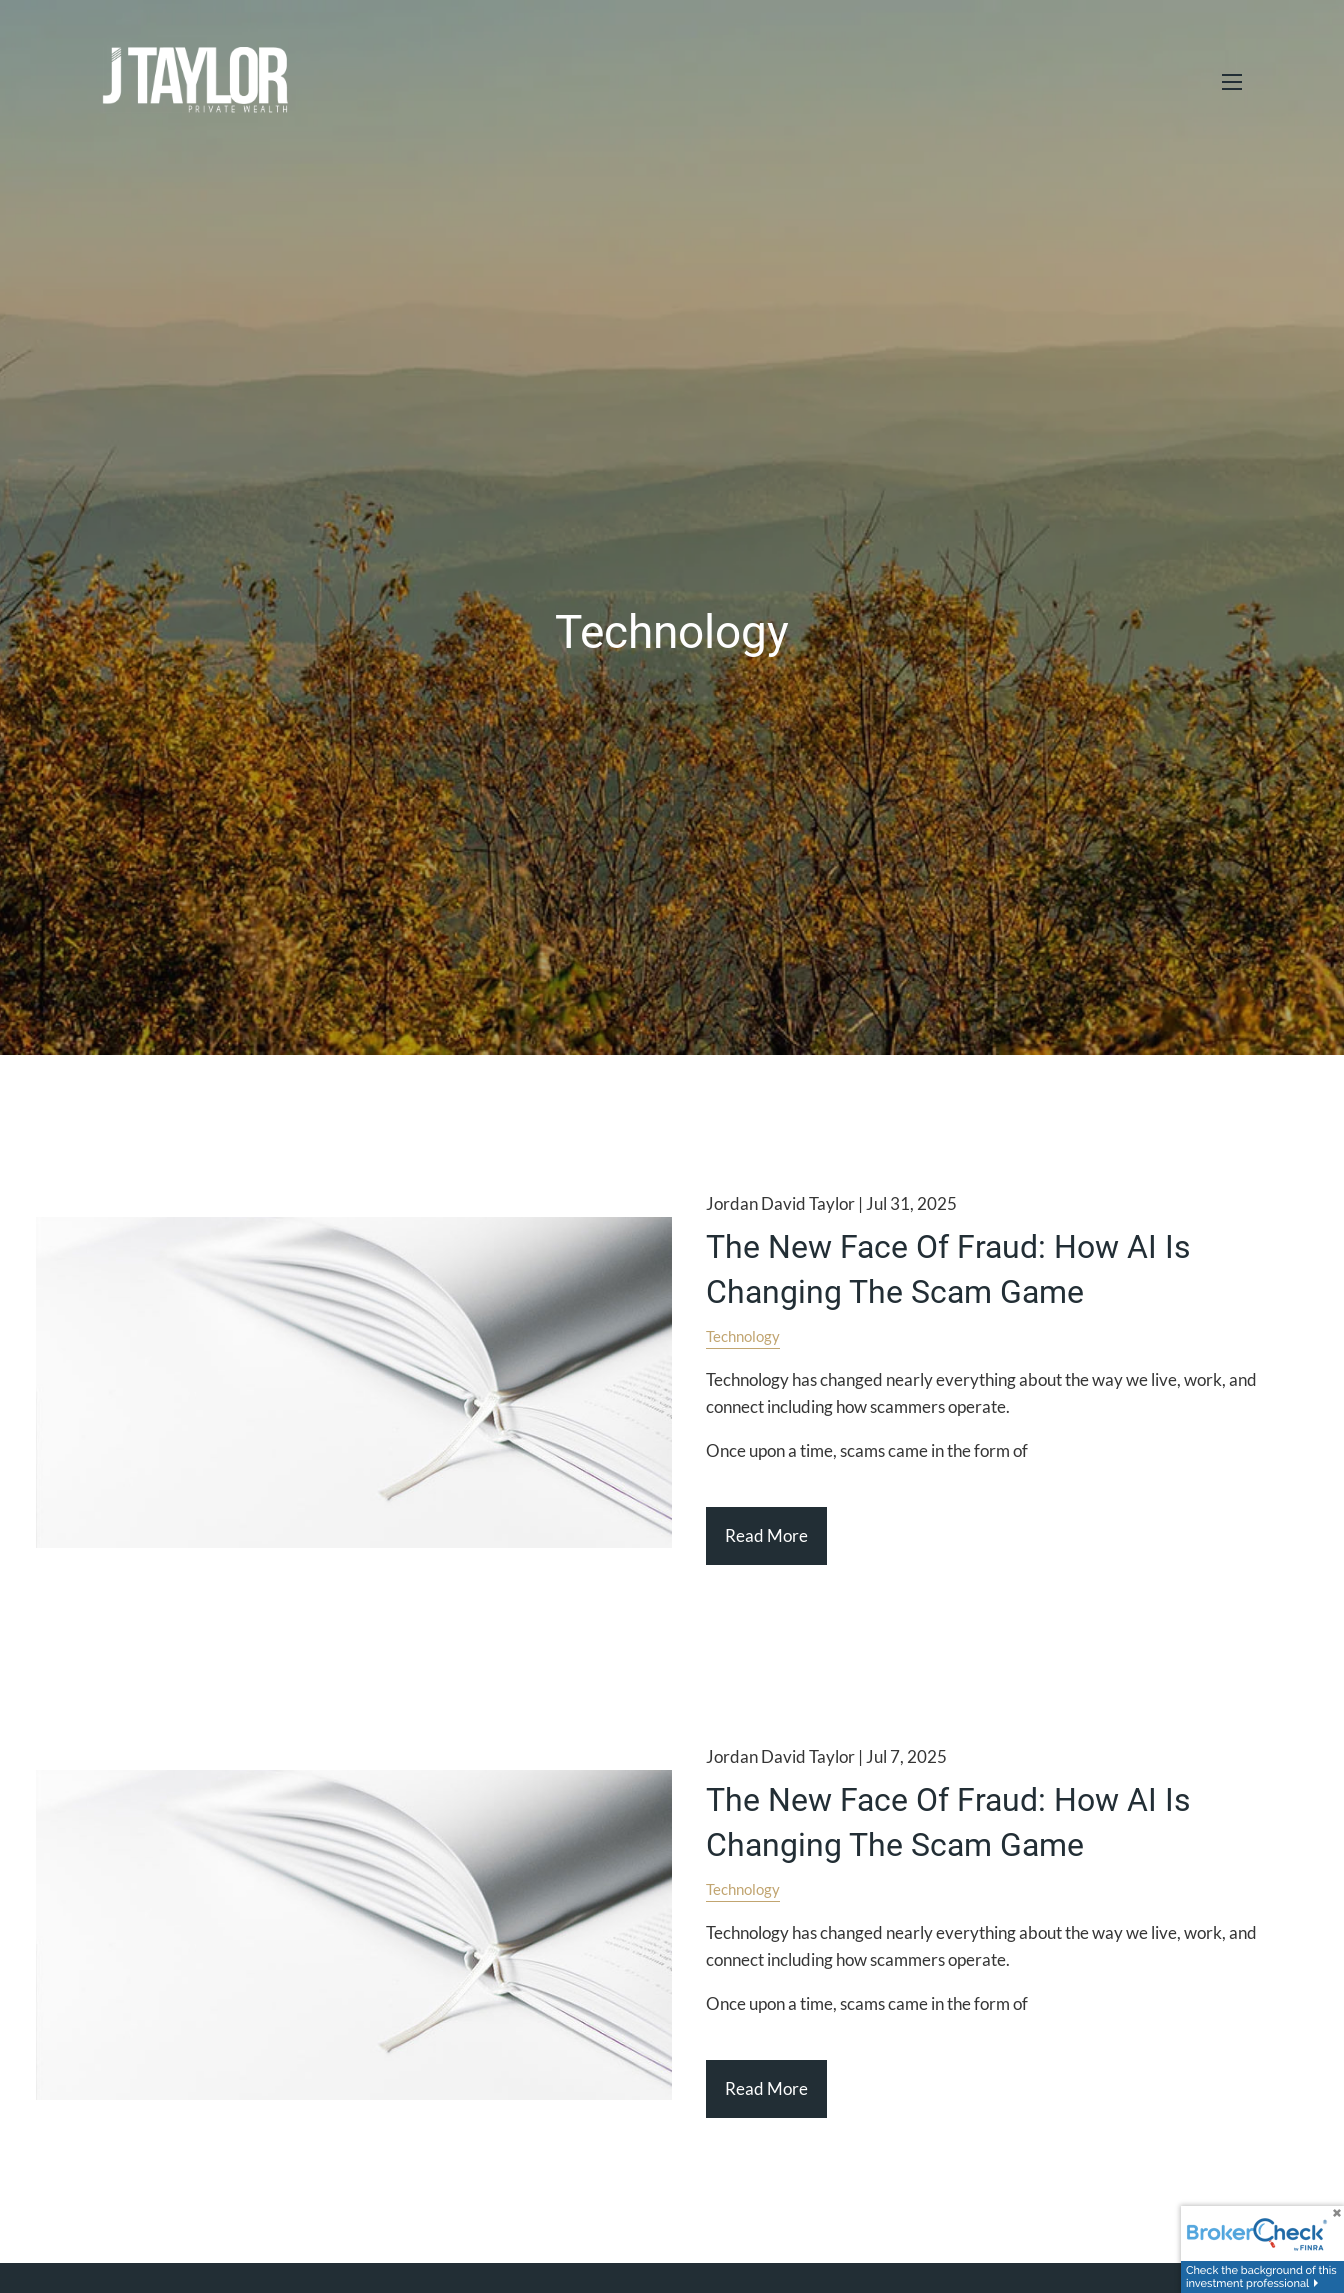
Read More (766, 1535)
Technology (743, 1336)
